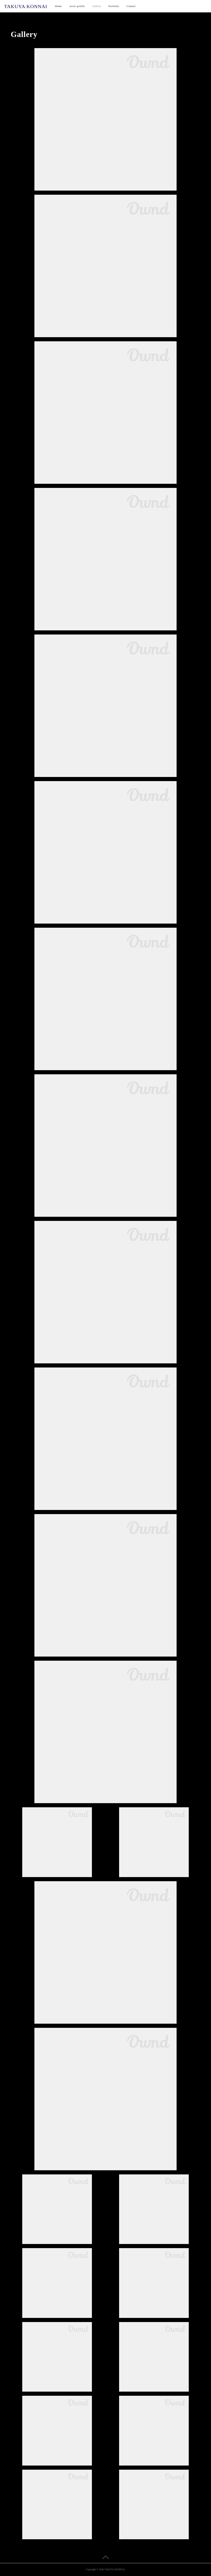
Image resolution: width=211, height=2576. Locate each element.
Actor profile (77, 6)
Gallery (96, 6)
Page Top (105, 2558)
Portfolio (114, 6)
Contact (131, 6)
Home (58, 6)
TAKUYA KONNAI (25, 6)
